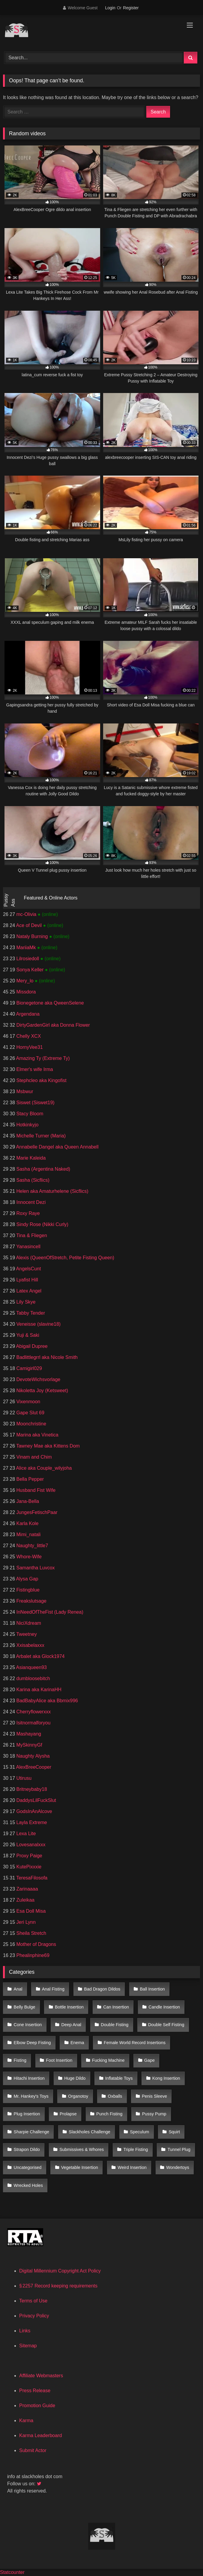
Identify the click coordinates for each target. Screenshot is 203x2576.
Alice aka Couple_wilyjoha (43, 1468)
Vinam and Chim (33, 1457)
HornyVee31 (29, 1047)
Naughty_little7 (31, 1545)
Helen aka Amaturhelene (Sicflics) (51, 1191)
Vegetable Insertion (79, 2167)
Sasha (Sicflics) (32, 1180)
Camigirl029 (28, 1368)
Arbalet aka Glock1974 (39, 1656)
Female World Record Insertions (135, 2042)
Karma (26, 2420)
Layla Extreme (31, 1822)
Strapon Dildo (27, 2149)
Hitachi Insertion (29, 2078)
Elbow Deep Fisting (32, 2042)
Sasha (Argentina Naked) (42, 1169)
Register (131, 7)
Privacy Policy (34, 2315)
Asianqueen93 (31, 1667)
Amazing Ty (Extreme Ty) (42, 1058)
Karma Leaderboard (40, 2435)
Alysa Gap (26, 1578)
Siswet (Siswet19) (35, 1102)
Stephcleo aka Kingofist (41, 1080)
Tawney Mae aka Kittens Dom (47, 1445)
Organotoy (78, 2096)
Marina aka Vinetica (36, 1434)
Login (110, 7)
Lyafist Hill (26, 1279)
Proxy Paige (28, 1855)
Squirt (174, 2131)
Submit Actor (32, 2450)
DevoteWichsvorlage (37, 1379)
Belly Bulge (24, 2007)
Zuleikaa (24, 1900)
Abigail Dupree (31, 1346)
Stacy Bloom (29, 1113)
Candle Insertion (164, 2007)
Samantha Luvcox (35, 1567)
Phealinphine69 (32, 1955)
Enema (77, 2042)
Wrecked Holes (28, 2185)
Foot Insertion (59, 2060)
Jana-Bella (27, 1501)
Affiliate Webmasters (41, 2375)
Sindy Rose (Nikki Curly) (41, 1224)
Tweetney (26, 1634)
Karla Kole (26, 1523)
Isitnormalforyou (32, 1722)
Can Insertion (116, 2007)
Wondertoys (177, 2167)
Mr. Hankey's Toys (31, 2096)
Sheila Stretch (30, 1933)
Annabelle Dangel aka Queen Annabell (56, 1146)
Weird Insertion (132, 2167)
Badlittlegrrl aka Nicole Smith (46, 1357)
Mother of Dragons (35, 1944)
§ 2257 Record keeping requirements (58, 2285)
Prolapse (68, 2113)
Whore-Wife (28, 1556)
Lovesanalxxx (30, 1844)
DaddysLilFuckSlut (35, 1800)
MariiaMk (26, 947)
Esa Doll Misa (30, 1911)
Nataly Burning (32, 936)
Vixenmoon (27, 1401)
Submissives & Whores (81, 2149)
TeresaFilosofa (31, 1877)
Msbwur (24, 1091)
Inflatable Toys (119, 2078)
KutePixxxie (28, 1866)
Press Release (34, 2390)
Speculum (139, 2131)
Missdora (25, 991)
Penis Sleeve (154, 2096)
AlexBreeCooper (33, 1767)
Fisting (20, 2060)
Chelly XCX (28, 1036)
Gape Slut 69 (29, 1412)
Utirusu (23, 1778)
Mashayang (28, 1733)
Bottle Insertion (69, 2007)
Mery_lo (25, 980)
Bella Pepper (29, 1479)
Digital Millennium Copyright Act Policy (60, 2270)
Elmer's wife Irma (34, 1069)
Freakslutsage (30, 1600)
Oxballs (115, 2096)
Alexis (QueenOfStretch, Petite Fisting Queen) (64, 1257)
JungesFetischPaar (36, 1512)
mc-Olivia (26, 914)
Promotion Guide (37, 2405)
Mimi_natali (27, 1534)
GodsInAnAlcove (33, 1811)
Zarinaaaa (26, 1888)
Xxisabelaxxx (29, 1645)
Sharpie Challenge (31, 2131)
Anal (18, 1989)
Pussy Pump (154, 2113)
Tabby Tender (30, 1313)
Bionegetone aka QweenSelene (49, 1002)
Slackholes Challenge (89, 2131)
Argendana (27, 1014)
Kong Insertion (166, 2078)
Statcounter (12, 2572)
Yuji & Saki (27, 1335)
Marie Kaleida (30, 1157)
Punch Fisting (109, 2113)
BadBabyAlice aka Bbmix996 (46, 1700)
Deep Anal (71, 2024)
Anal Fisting (53, 1989)
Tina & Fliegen (31, 1235)
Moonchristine (30, 1423)
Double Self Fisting (166, 2024)
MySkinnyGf (28, 1744)
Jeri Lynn (25, 1922)
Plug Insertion (27, 2113)
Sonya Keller (30, 969)
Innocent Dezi (30, 1202)
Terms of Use (33, 2300)
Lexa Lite (25, 1833)
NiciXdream (28, 1623)
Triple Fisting (135, 2149)
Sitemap (28, 2345)
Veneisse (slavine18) (38, 1324)
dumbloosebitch (32, 1678)
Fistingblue (27, 1589)
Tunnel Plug (179, 2149)
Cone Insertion (28, 2024)
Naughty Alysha (32, 1756)
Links (24, 2330)
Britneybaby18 (31, 1789)
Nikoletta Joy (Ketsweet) (41, 1390)
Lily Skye (25, 1301)
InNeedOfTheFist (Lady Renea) (49, 1612)
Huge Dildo (74, 2078)
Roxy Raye (27, 1213)
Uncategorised (28, 2167)
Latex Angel (28, 1290)
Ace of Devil (29, 925)
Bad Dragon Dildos (102, 1989)
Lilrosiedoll (27, 958)
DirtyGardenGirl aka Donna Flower (52, 1025)
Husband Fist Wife (35, 1490)
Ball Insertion (152, 1989)
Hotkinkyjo (26, 1124)
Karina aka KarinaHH (38, 1689)
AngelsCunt (28, 1268)
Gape (149, 2060)
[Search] (94, 58)
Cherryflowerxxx (33, 1711)
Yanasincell (27, 1246)
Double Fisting (114, 2024)
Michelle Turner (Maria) (40, 1135)
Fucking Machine (108, 2060)
